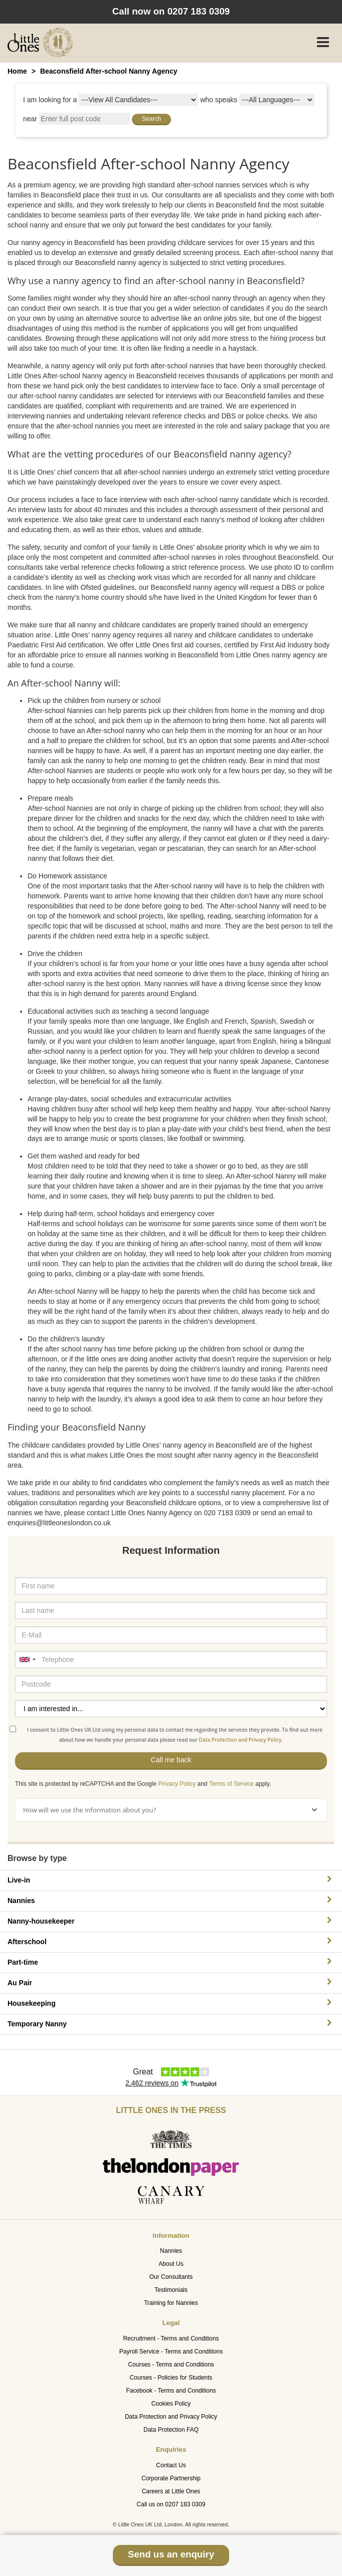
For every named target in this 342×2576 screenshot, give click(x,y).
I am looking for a (50, 100)
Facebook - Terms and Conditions (171, 2390)
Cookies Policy (171, 2403)
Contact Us (171, 2465)
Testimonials (171, 2289)
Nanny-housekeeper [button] (171, 1921)
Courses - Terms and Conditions (171, 2364)
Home (17, 71)
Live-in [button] (171, 1880)
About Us (170, 2263)
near (30, 119)
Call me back (171, 1760)
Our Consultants (171, 2276)
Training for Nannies (171, 2302)
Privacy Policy (177, 1783)
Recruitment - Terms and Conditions (171, 2338)
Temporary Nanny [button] (171, 2023)
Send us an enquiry (171, 2554)
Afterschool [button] (171, 1941)
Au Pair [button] (171, 1982)
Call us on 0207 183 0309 (171, 2504)
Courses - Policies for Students (171, 2377)
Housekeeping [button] (171, 2003)
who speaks (218, 100)
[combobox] (27, 1660)
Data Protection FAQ (171, 2429)
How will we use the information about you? (170, 1809)
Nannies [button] (171, 1900)
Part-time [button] (171, 1962)
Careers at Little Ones (171, 2491)
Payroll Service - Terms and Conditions (171, 2351)
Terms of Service (231, 1783)
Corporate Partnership (171, 2478)
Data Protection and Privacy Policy (171, 2416)
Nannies (171, 2250)
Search (151, 118)
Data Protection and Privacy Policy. (241, 1739)
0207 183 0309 (198, 11)
